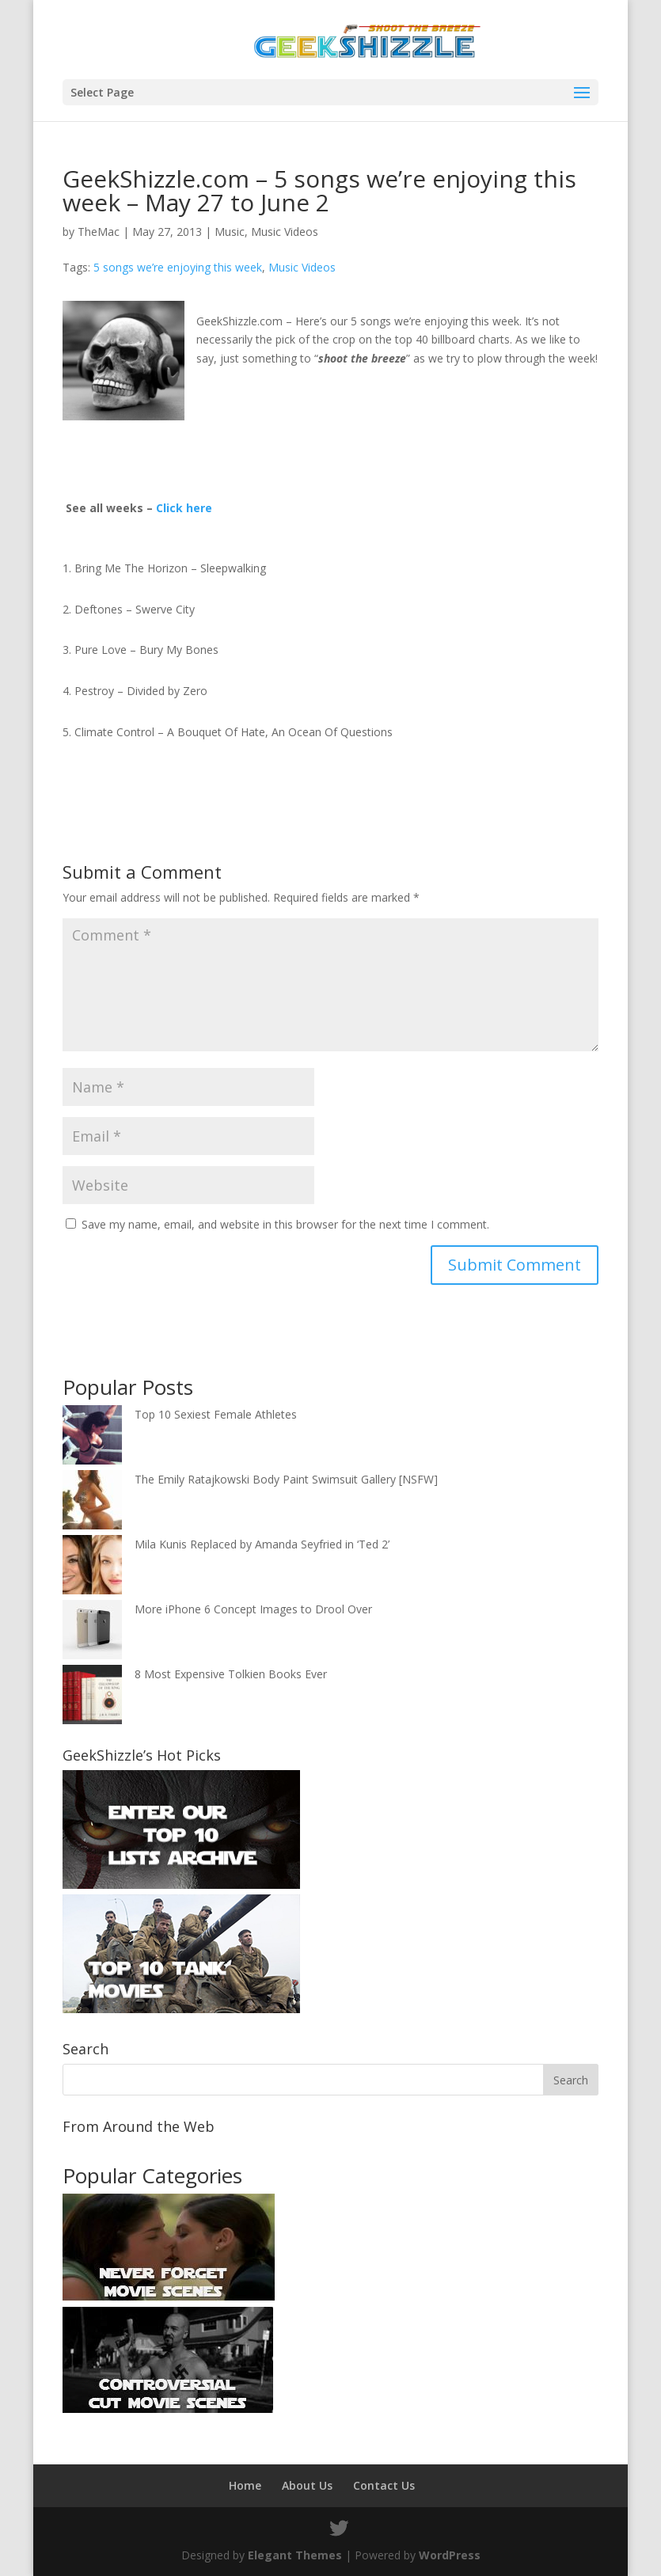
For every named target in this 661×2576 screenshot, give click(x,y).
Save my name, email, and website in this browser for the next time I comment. (285, 1224)
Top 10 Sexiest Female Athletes (216, 1414)
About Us (307, 2485)
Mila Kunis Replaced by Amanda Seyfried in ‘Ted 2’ (262, 1544)
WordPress (450, 2555)
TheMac (99, 231)
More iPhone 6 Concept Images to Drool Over (253, 1609)
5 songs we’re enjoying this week (177, 267)
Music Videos (284, 231)
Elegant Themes (295, 2555)
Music (230, 231)
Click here (184, 507)
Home (245, 2485)
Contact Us (384, 2485)
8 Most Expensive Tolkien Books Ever (231, 1673)
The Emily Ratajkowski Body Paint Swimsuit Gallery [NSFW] (286, 1479)
